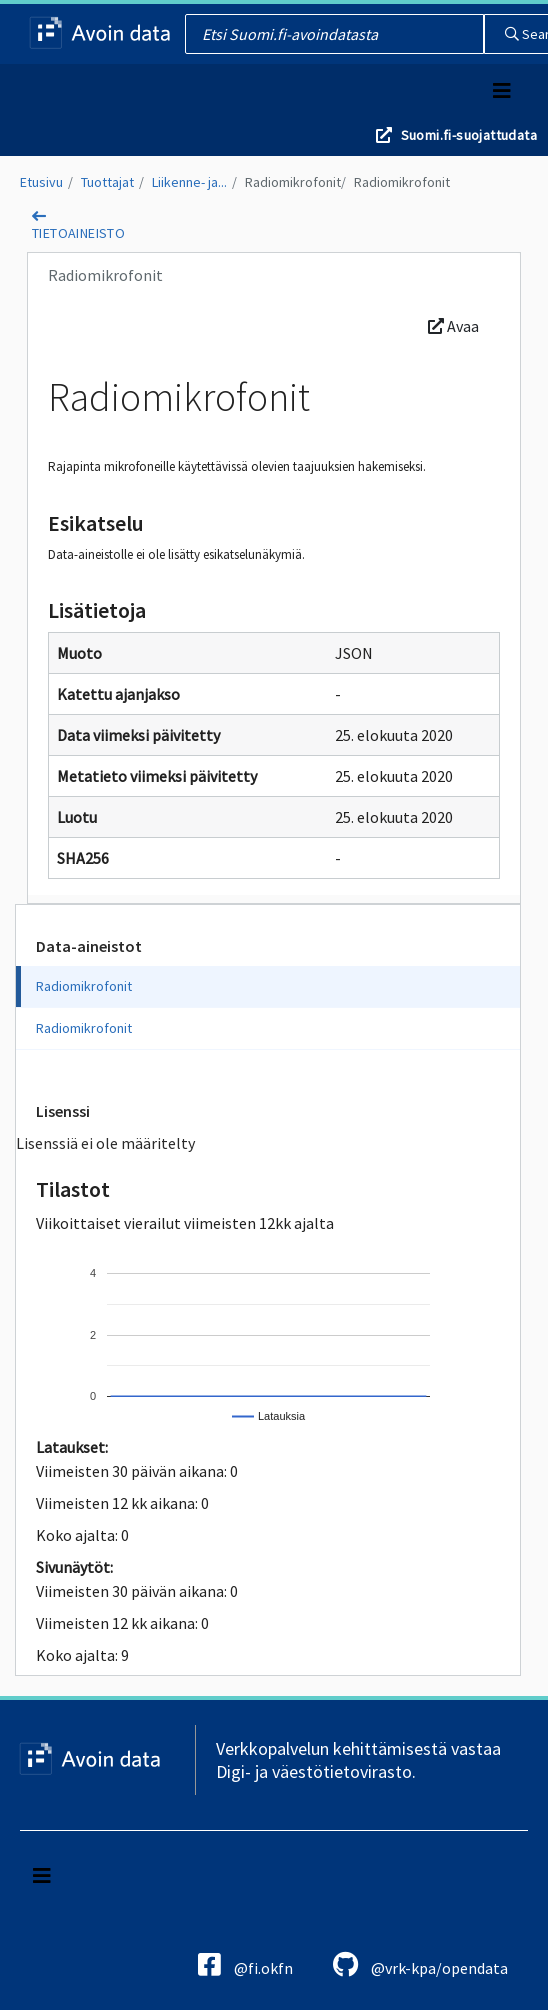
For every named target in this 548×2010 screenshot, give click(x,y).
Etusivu (41, 182)
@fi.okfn (245, 1964)
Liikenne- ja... (189, 182)
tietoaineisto (78, 233)
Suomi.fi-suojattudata (469, 135)
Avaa (453, 326)
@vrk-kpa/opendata (420, 1964)
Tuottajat (107, 182)
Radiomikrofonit (293, 182)
